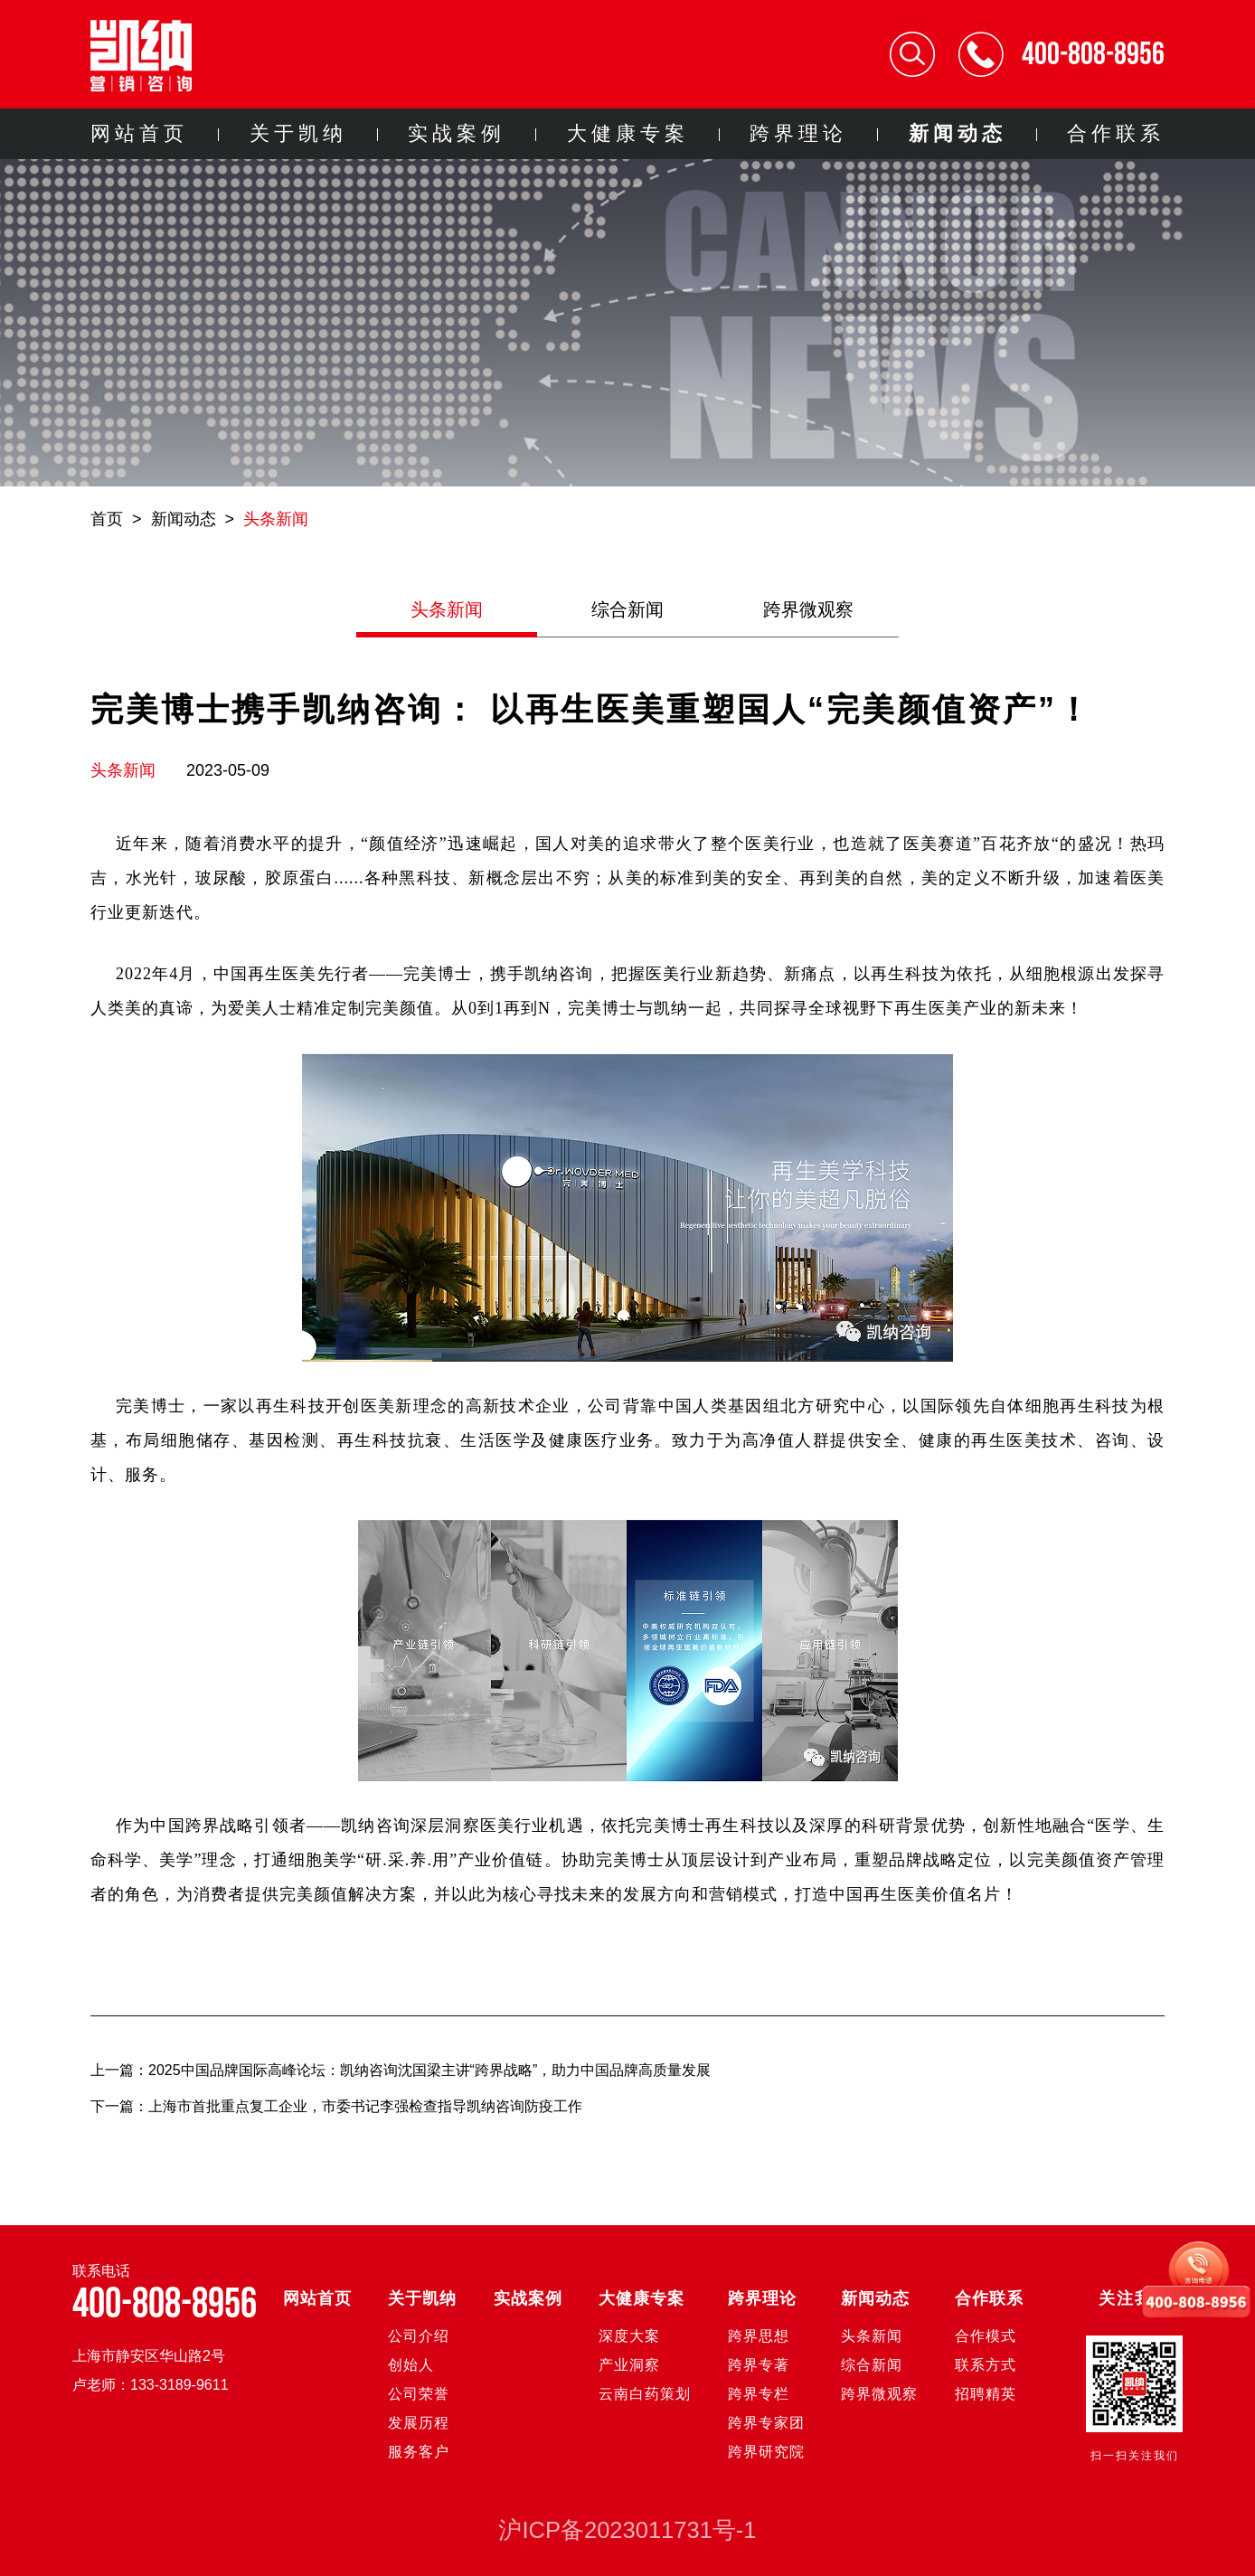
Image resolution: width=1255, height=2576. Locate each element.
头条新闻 (275, 519)
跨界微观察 (808, 609)
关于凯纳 (298, 133)
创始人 (411, 2365)
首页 (106, 519)
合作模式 (985, 2336)
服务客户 (418, 2451)
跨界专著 (758, 2365)
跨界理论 (798, 133)
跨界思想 (758, 2336)
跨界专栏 (758, 2393)
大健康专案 (628, 133)
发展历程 (418, 2422)
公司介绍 (418, 2336)
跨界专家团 (766, 2422)
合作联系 (1116, 133)
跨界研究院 (766, 2451)
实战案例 (456, 133)
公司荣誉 (418, 2393)
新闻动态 (957, 133)
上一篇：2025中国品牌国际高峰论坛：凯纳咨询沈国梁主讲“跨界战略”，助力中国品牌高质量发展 (400, 2070)
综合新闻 (627, 609)
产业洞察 (629, 2365)
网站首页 (139, 133)
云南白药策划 (645, 2393)
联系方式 (985, 2365)
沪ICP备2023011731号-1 (627, 2530)
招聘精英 (985, 2393)
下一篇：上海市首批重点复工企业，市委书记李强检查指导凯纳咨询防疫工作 (336, 2106)
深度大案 (629, 2336)
